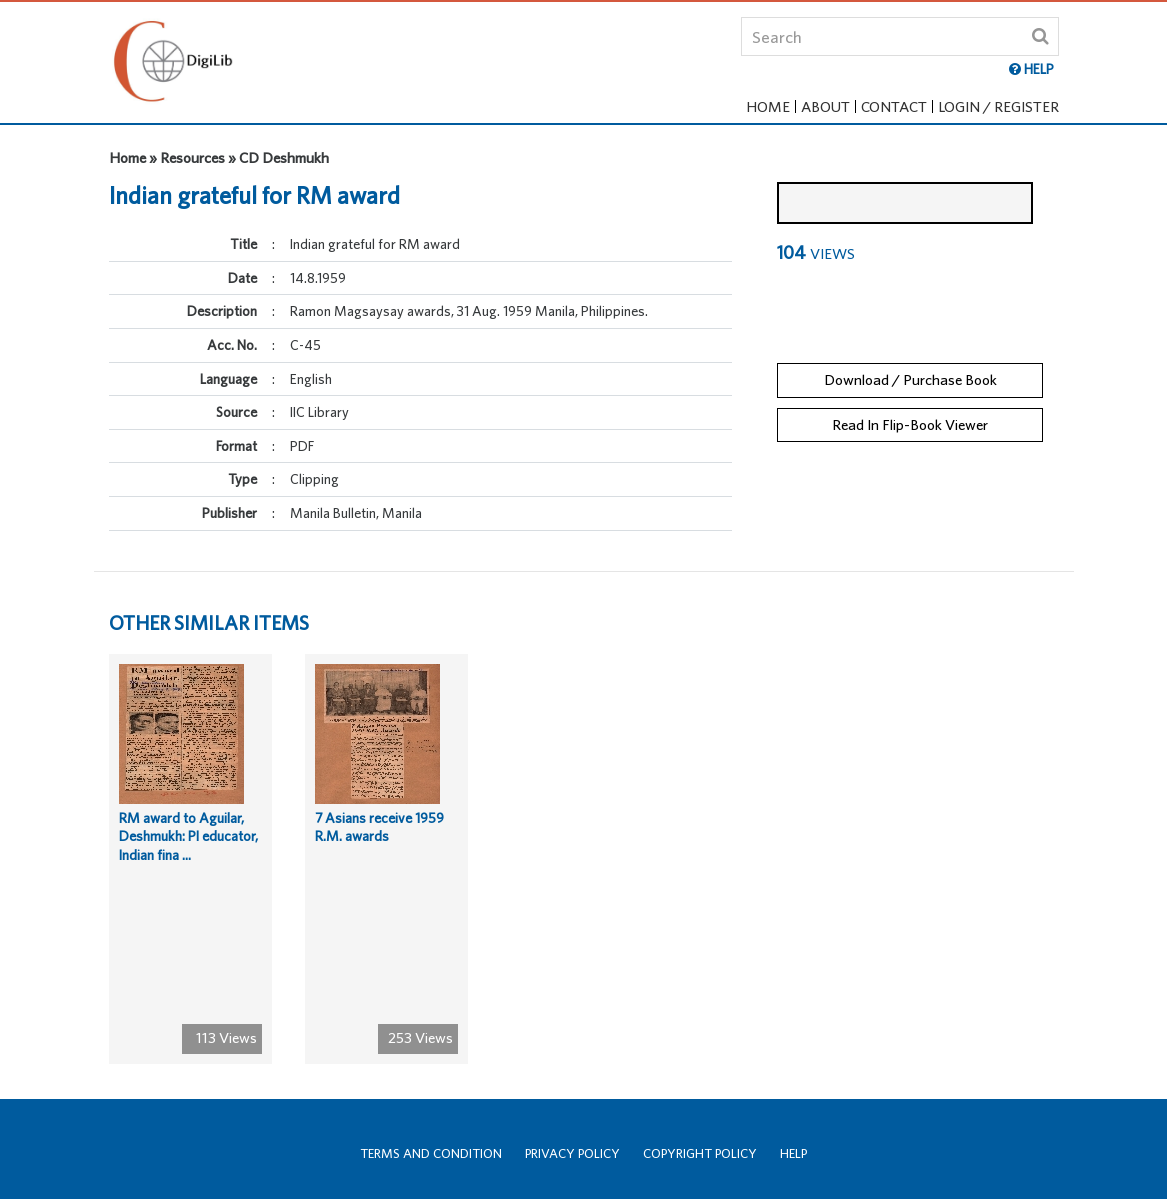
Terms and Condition (431, 1153)
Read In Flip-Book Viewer (910, 408)
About (825, 106)
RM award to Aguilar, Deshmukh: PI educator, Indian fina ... (188, 852)
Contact (894, 106)
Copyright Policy (700, 1153)
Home (768, 106)
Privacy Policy (572, 1153)
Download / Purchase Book (910, 363)
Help (793, 1153)
